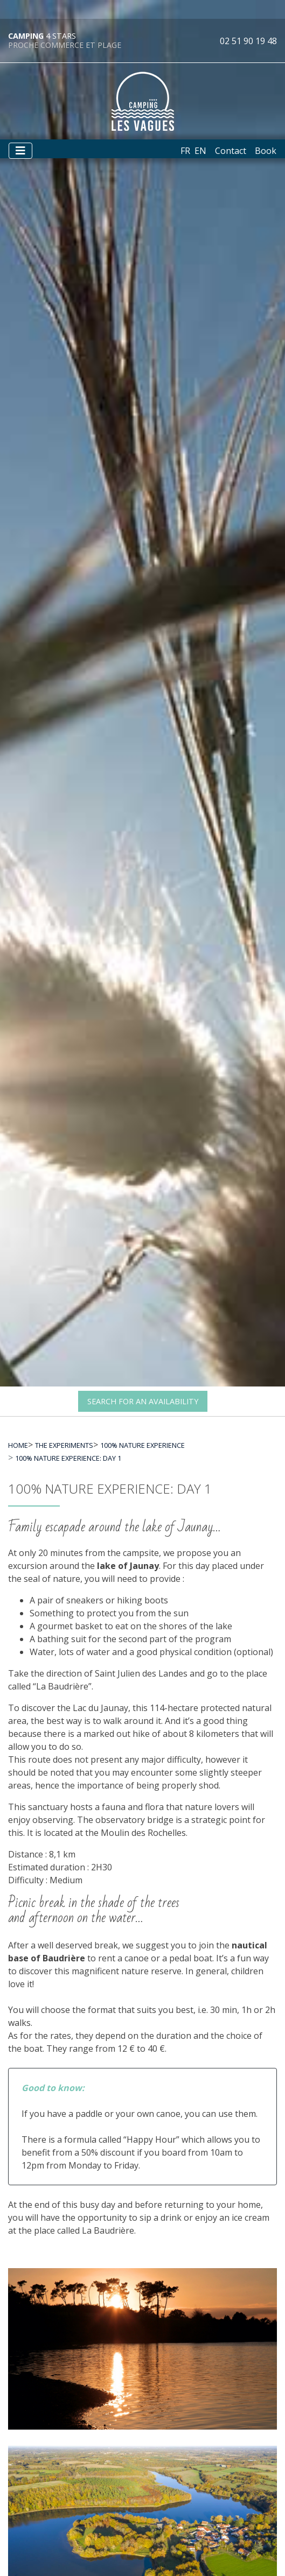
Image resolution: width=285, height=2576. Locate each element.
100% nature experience (142, 1445)
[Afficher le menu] (20, 151)
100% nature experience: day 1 (68, 1458)
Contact (230, 151)
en (200, 151)
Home (18, 1445)
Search (142, 1401)
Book (265, 151)
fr (185, 151)
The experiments (64, 1445)
